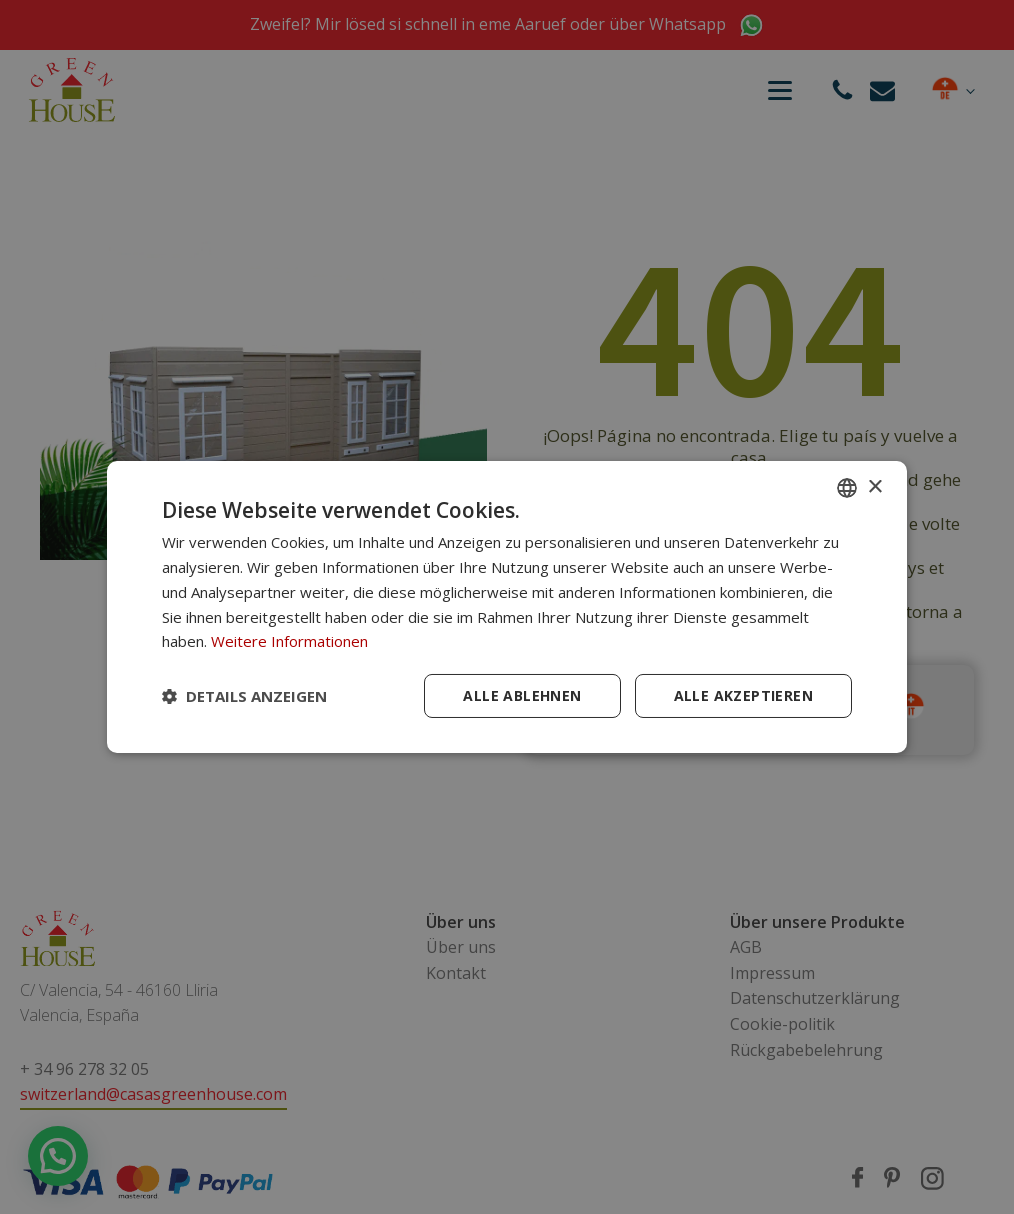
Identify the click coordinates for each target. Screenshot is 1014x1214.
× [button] (874, 486)
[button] (244, 696)
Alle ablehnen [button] (522, 695)
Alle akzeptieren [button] (743, 695)
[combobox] (847, 488)
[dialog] (507, 607)
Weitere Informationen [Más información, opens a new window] (289, 641)
